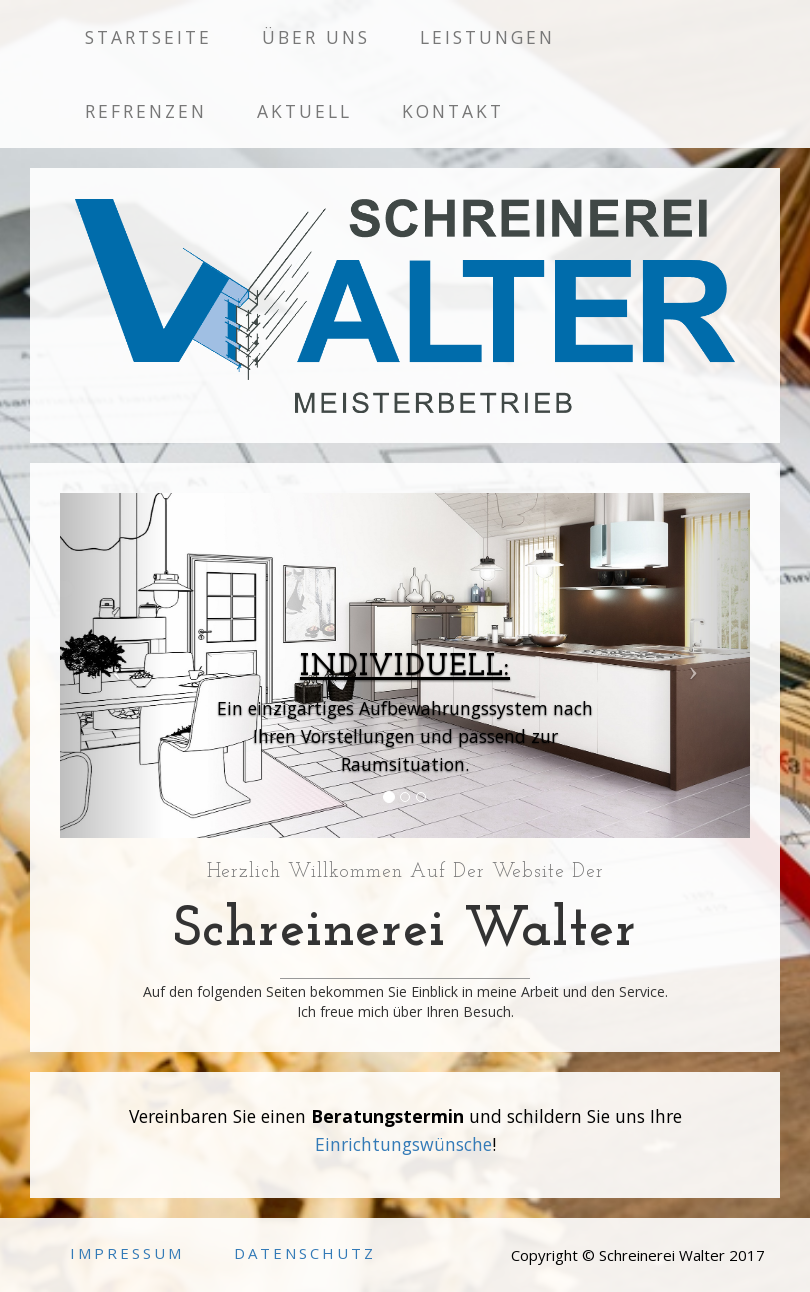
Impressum (127, 1253)
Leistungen (487, 37)
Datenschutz (305, 1253)
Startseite (148, 37)
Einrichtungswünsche (403, 1144)
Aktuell (304, 111)
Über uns (316, 37)
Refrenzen (146, 111)
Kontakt (453, 111)
